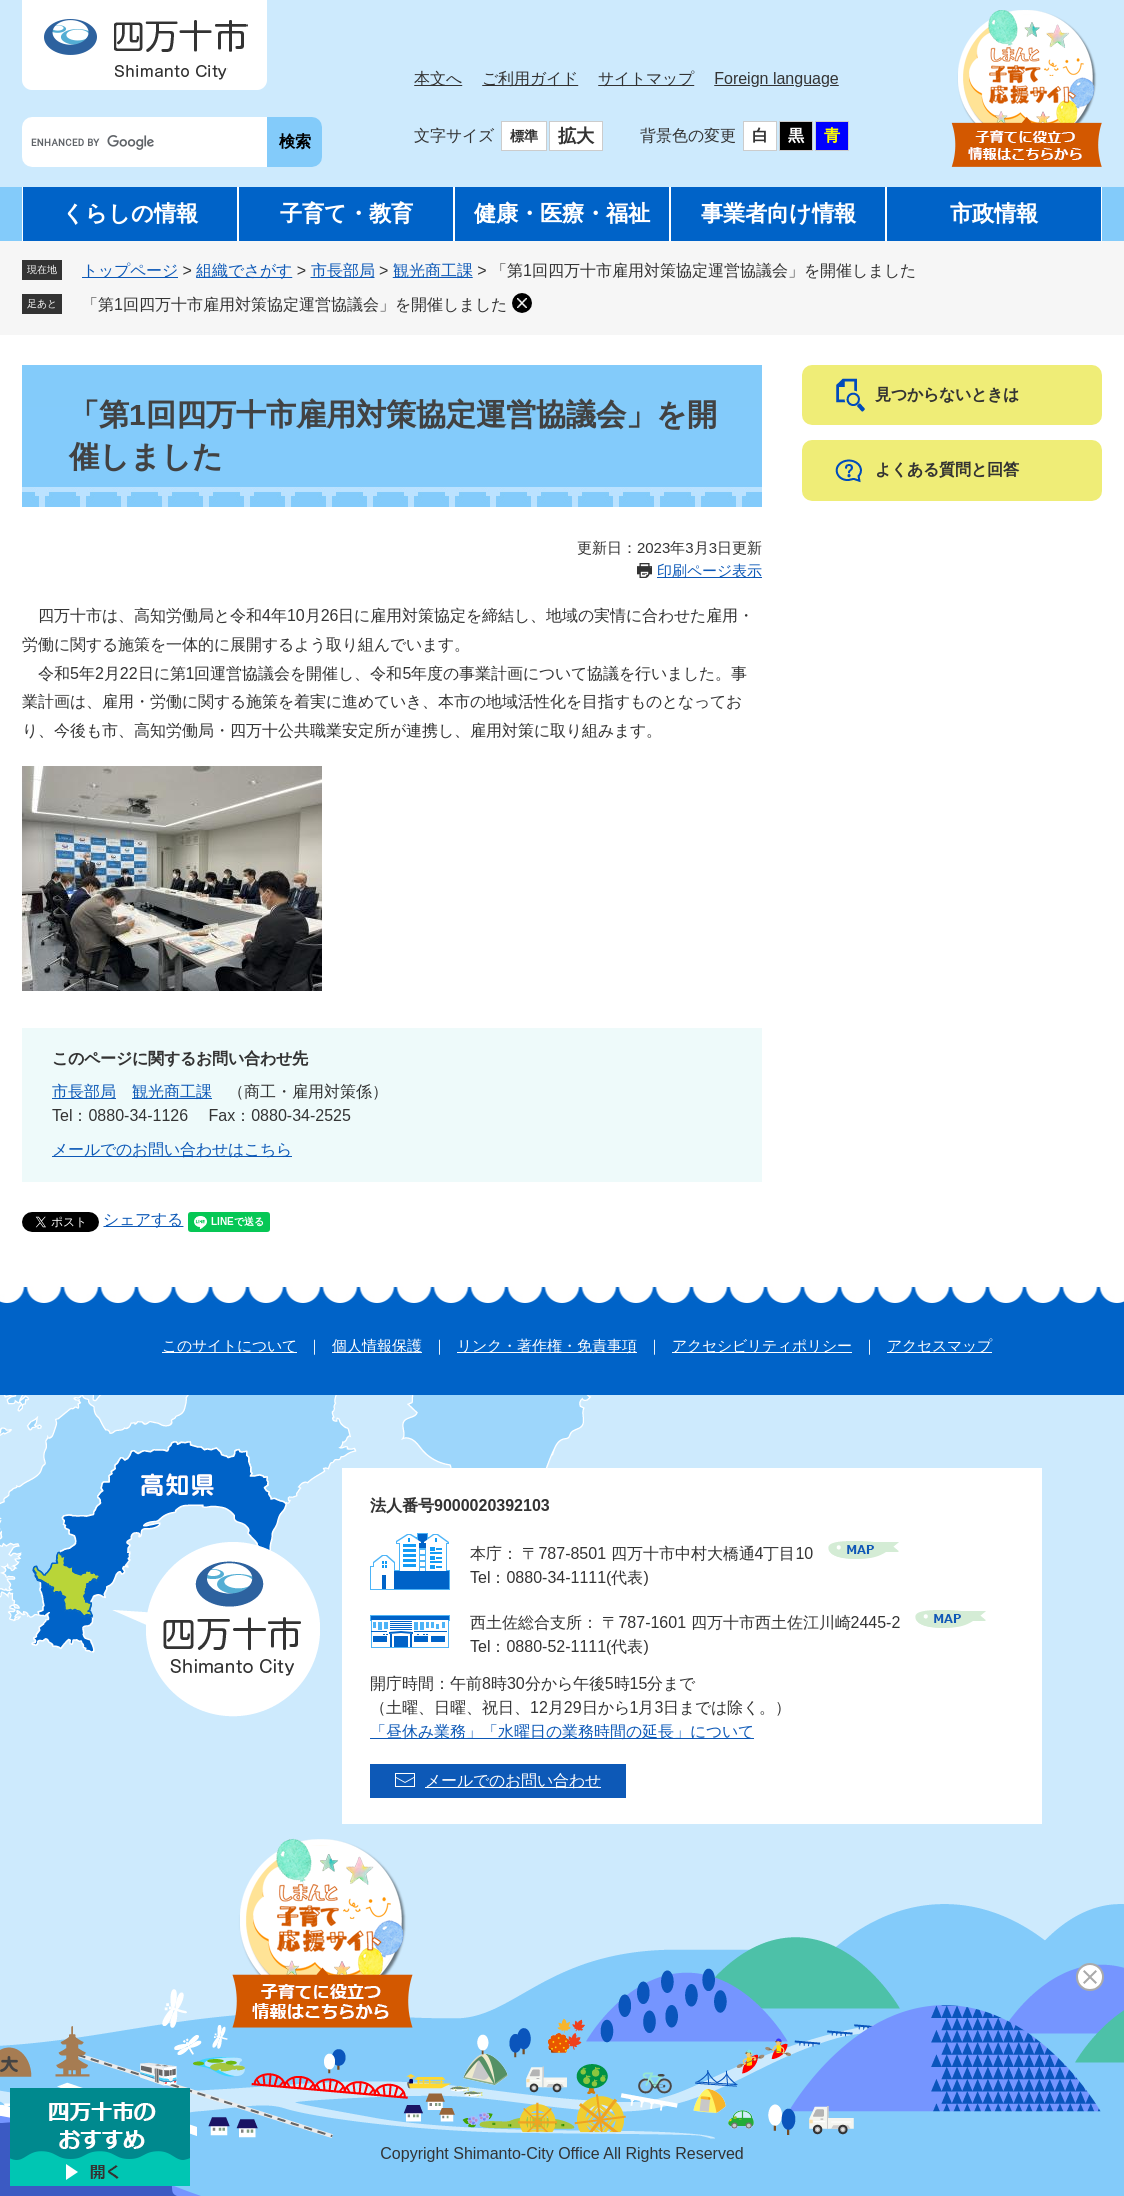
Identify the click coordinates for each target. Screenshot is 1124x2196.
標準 (524, 136)
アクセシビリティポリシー (762, 1345)
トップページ (130, 270)
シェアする (143, 1219)
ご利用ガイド (530, 78)
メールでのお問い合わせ (513, 1780)
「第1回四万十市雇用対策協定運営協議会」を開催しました (294, 304)
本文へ (438, 78)
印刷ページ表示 (709, 570)
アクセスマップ (939, 1345)
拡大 (576, 136)
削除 (522, 303)
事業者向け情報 (778, 213)
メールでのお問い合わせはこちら (172, 1149)
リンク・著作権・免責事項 (547, 1345)
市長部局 (343, 270)
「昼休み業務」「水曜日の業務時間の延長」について (562, 1731)
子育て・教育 (346, 213)
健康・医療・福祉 (562, 213)
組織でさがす (244, 270)
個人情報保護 (377, 1345)
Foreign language (776, 78)
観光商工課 (433, 270)
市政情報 (994, 213)
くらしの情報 (130, 213)
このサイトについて (229, 1345)
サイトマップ (646, 78)
